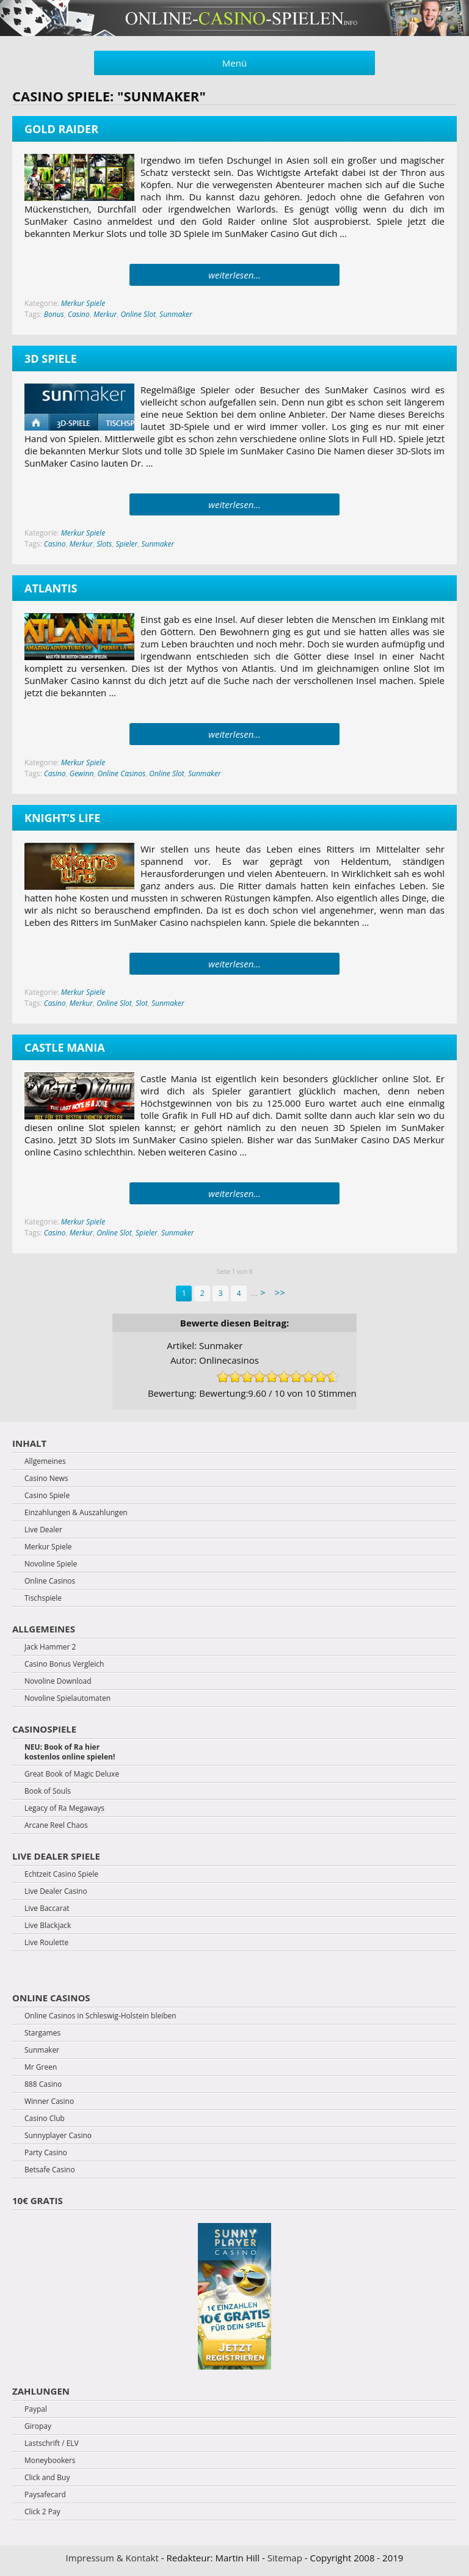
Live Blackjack (47, 1925)
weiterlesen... (234, 275)
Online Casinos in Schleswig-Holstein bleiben (100, 2016)
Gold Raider (61, 129)
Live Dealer (43, 1530)
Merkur (105, 314)
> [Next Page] (263, 1292)
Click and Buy (47, 2478)
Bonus (54, 314)
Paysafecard (45, 2495)
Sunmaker (175, 314)
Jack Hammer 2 (50, 1647)
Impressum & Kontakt (112, 2558)
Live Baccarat (47, 1908)
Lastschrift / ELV (51, 2443)
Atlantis (50, 588)
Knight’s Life (62, 817)
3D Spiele (50, 358)
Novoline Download (58, 1681)
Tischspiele (43, 1598)
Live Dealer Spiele (56, 1856)
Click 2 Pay (42, 2512)
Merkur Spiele (83, 303)
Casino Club (44, 2118)
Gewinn (82, 773)
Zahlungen (41, 2391)
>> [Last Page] (280, 1292)
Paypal (35, 2409)
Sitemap (284, 2558)
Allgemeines (45, 1461)
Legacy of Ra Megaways (64, 1808)
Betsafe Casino (49, 2170)
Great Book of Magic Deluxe (71, 1774)
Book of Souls (47, 1791)
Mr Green (40, 2067)
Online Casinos (122, 773)
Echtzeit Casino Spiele (61, 1874)
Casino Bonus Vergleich (64, 1664)
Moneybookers (50, 2460)
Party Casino (45, 2153)
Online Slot (137, 314)
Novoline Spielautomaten (67, 1698)
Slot (142, 1003)
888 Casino (43, 2084)
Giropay (37, 2426)
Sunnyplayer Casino (58, 2136)
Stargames (42, 2033)
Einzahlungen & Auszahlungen (76, 1513)
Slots (104, 544)
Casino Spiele (47, 1496)
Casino (79, 314)
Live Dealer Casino (55, 1891)
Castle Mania (64, 1047)
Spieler (126, 544)
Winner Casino (49, 2101)
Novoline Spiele (50, 1564)
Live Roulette (46, 1943)
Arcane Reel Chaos (56, 1825)
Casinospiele (44, 1729)
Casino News (46, 1478)
